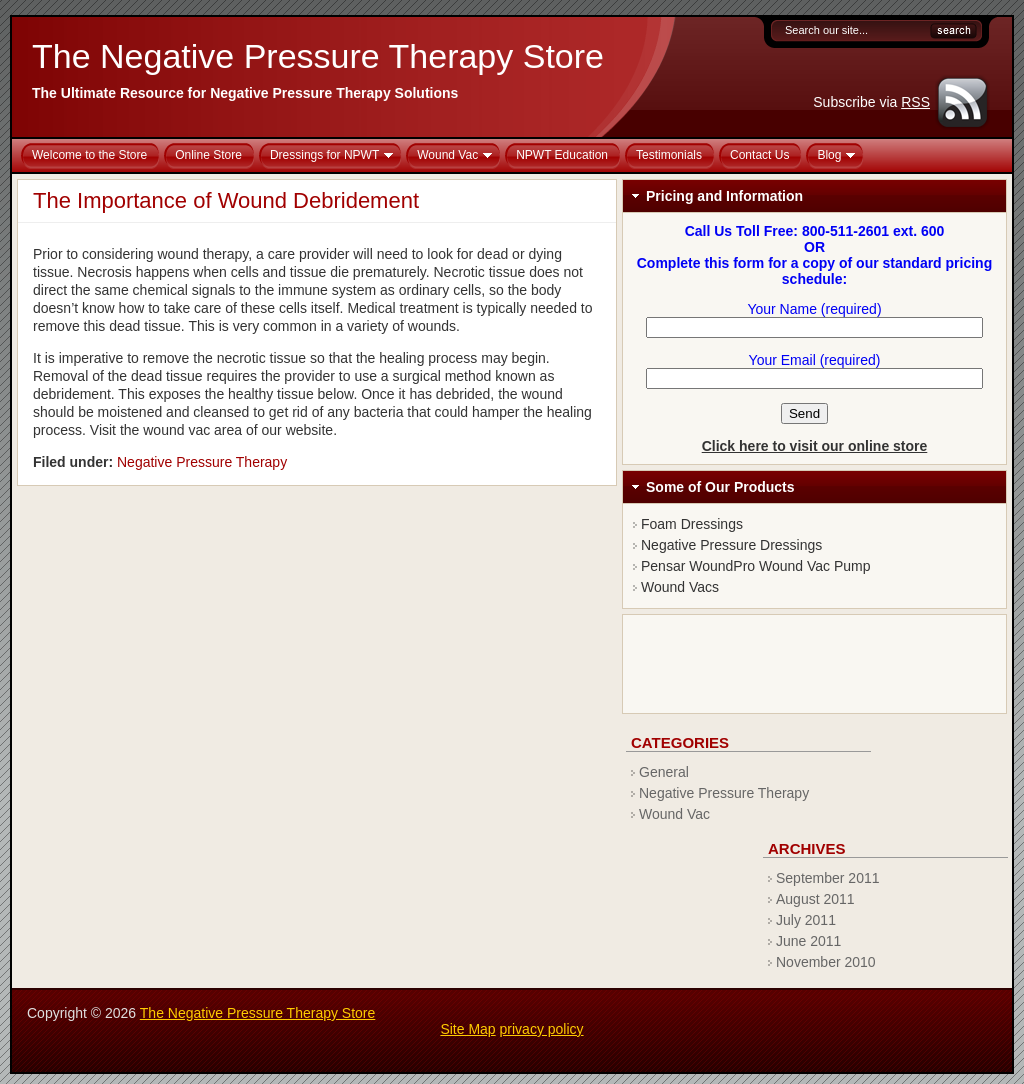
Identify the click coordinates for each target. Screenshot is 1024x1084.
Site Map (467, 1029)
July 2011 (806, 920)
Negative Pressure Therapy (202, 462)
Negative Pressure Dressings (731, 545)
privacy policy (542, 1029)
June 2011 (808, 941)
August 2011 (815, 899)
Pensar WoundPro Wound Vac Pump (756, 566)
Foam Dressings (692, 524)
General (664, 772)
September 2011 (828, 878)
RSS (915, 102)
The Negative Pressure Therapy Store (318, 56)
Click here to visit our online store (815, 446)
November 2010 (826, 962)
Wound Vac (674, 814)
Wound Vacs (680, 587)
